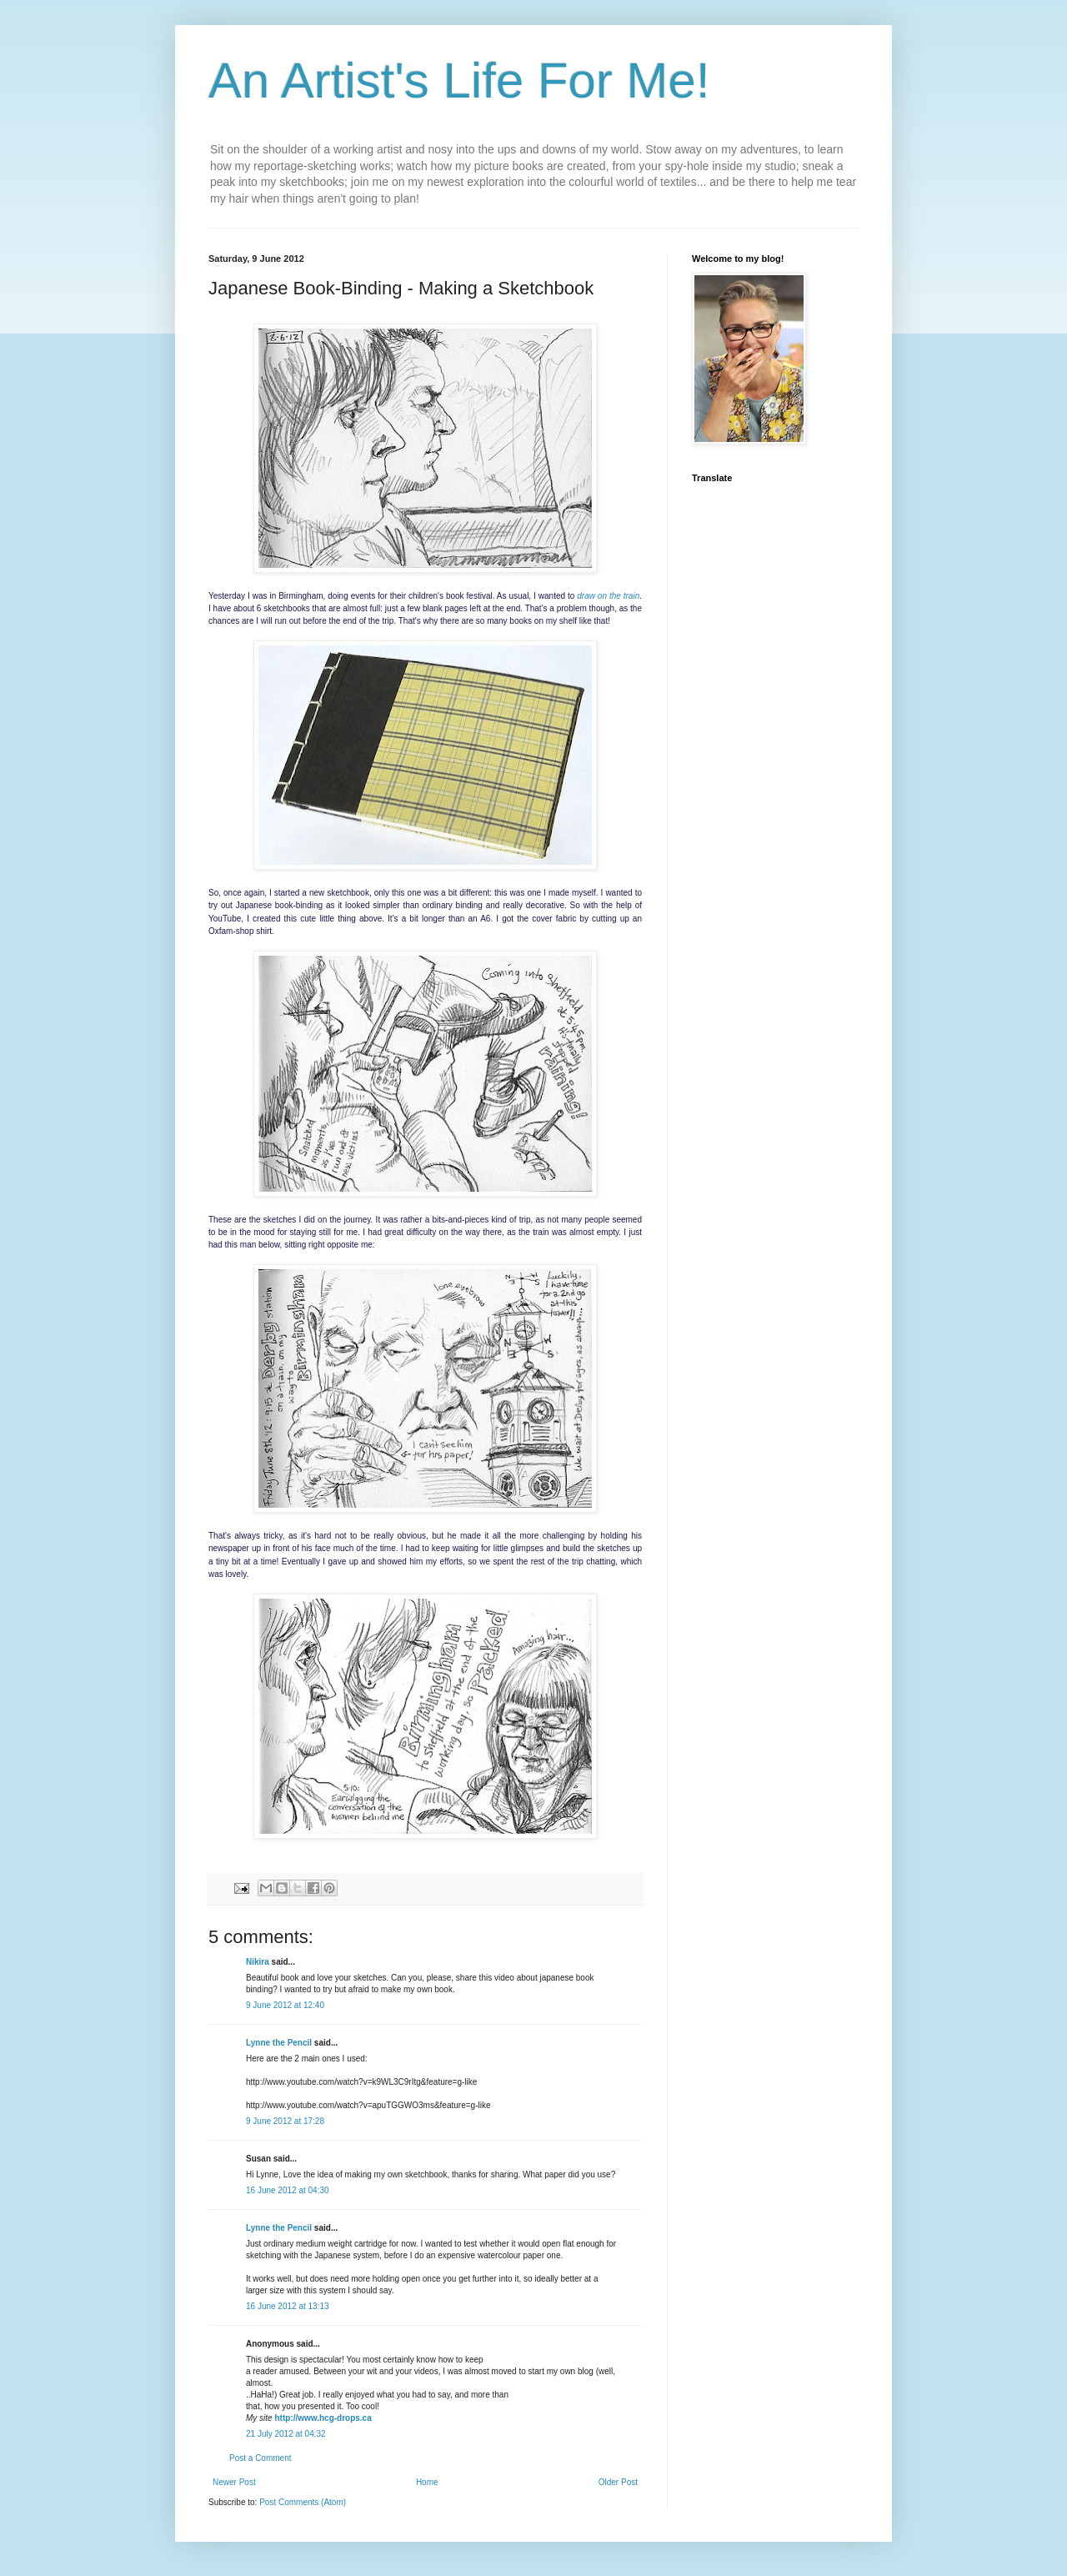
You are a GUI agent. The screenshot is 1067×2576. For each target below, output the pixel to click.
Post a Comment (260, 2458)
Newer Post (234, 2482)
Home (427, 2482)
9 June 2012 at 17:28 (285, 2121)
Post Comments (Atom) (302, 2502)
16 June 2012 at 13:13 (287, 2306)
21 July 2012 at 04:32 (286, 2433)
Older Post (618, 2482)
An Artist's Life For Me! (459, 80)
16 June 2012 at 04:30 (287, 2190)
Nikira (257, 1961)
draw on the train (608, 595)
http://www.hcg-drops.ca (322, 2418)
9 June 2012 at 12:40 (285, 2005)
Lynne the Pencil (279, 2042)
